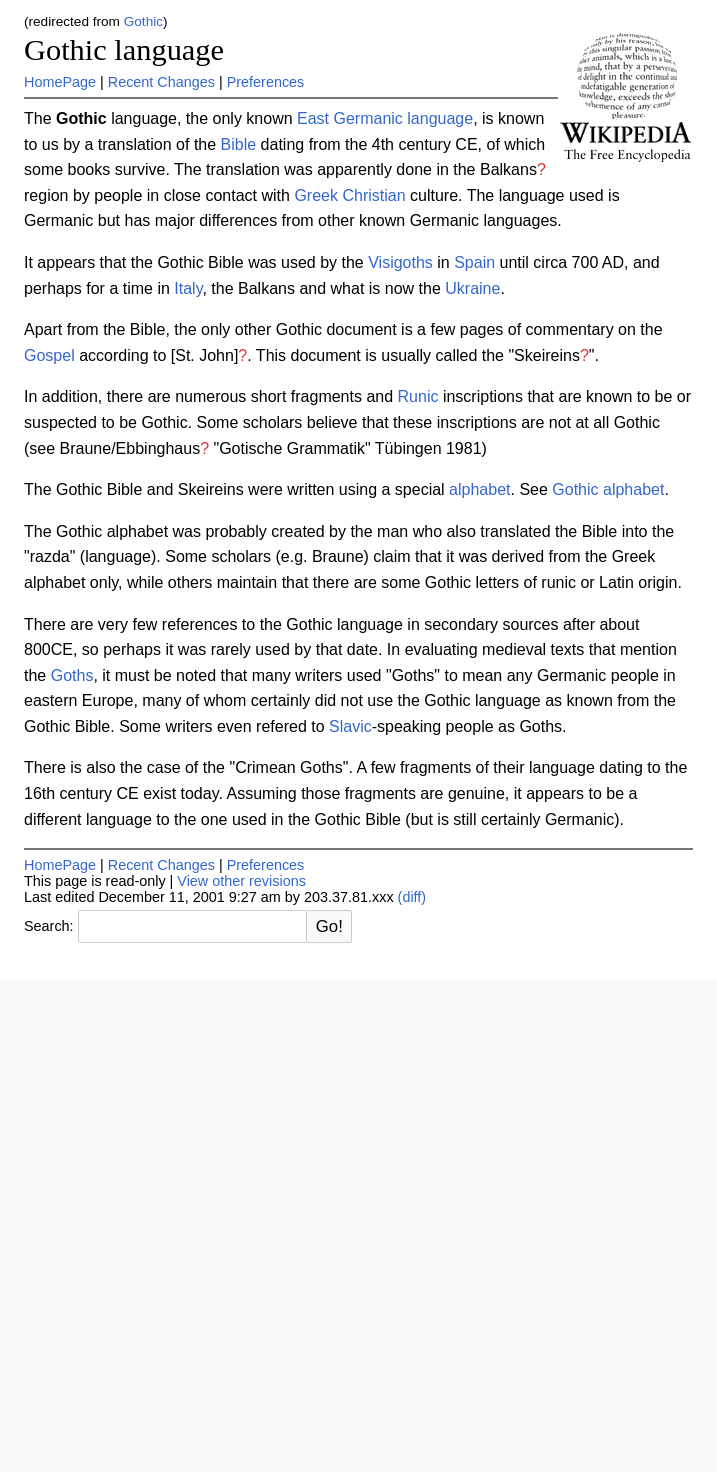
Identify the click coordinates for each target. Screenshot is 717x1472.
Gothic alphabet (608, 489)
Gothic (143, 21)
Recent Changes (161, 82)
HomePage (60, 82)
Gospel (49, 355)
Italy (188, 288)
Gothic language (124, 50)
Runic (418, 396)
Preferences (266, 82)
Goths (72, 675)
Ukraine (472, 288)
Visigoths (400, 262)
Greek (316, 195)
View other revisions (241, 881)
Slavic (350, 726)
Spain (474, 262)
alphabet (479, 489)
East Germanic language (385, 118)
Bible (239, 144)
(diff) (412, 897)
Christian (373, 195)
